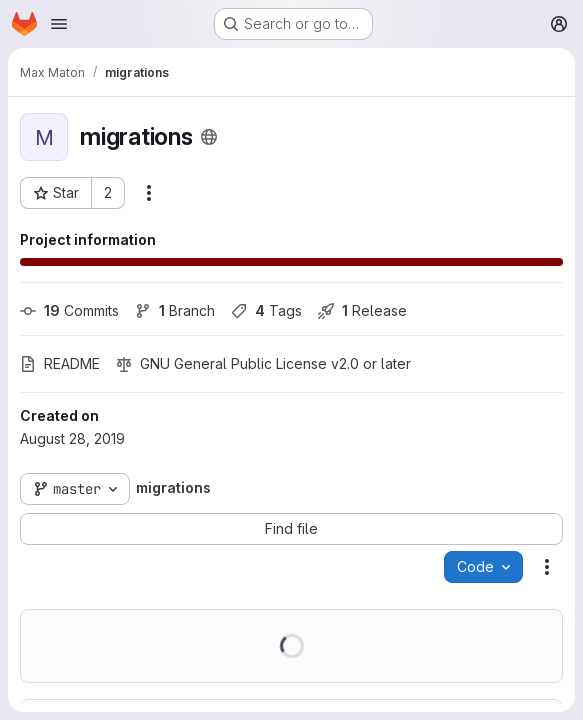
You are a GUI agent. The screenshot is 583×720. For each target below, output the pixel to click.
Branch (175, 310)
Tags (266, 310)
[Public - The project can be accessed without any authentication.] (209, 137)
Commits (69, 310)
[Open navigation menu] (59, 24)
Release (362, 310)
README (60, 363)
